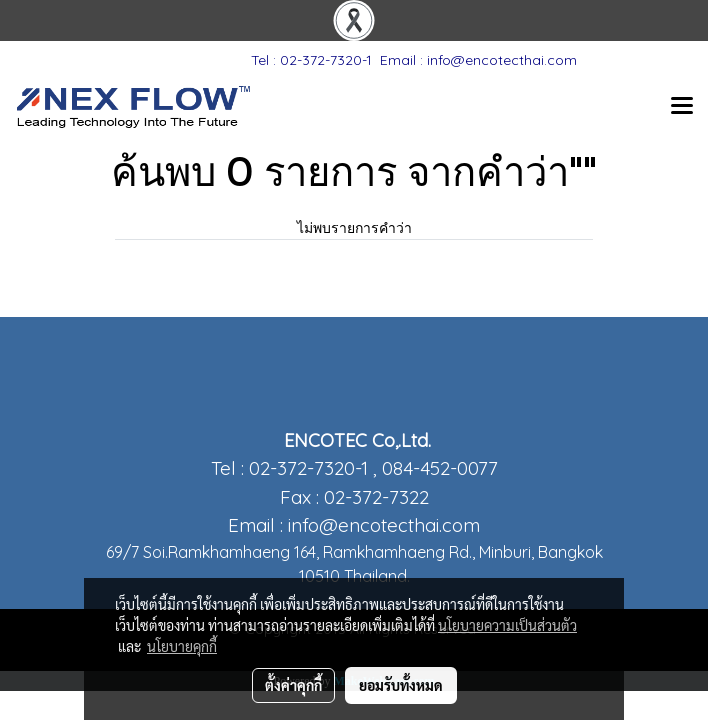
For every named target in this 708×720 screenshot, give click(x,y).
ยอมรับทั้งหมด (401, 685)
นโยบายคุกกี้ (182, 646)
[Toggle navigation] (682, 107)
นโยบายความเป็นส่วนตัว (507, 625)
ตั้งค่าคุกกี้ (293, 685)
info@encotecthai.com (384, 525)
